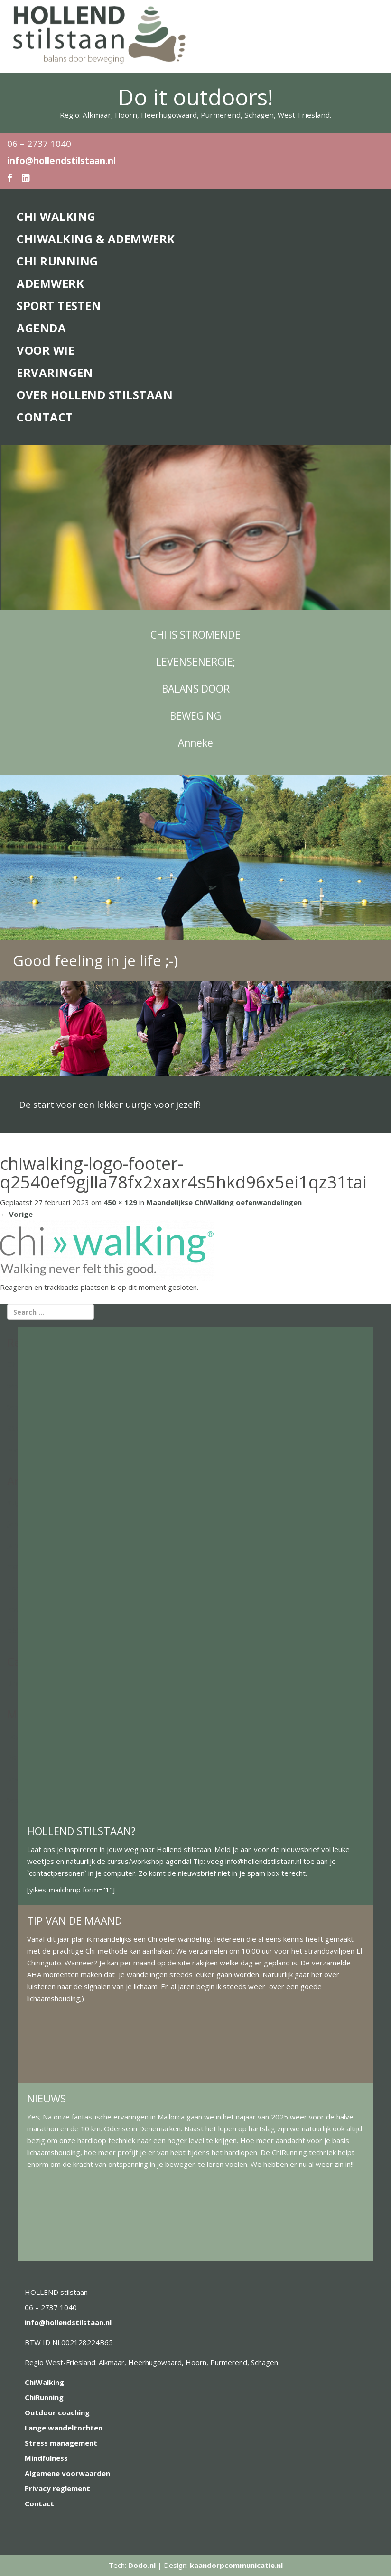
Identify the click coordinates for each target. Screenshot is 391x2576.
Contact (45, 417)
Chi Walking (56, 216)
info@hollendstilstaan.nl (61, 161)
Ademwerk (50, 283)
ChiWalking (44, 2382)
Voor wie (45, 350)
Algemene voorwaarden (67, 2473)
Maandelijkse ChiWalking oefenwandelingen (224, 1202)
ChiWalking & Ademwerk (96, 239)
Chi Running (57, 261)
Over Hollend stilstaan (95, 394)
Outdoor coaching (57, 2412)
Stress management (61, 2443)
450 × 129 (120, 1202)
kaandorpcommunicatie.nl (236, 2565)
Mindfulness (46, 2458)
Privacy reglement (57, 2488)
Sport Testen (59, 305)
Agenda (41, 328)
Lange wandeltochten (63, 2427)
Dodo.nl (142, 2565)
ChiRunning (44, 2397)
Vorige (16, 1214)
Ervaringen (55, 372)
